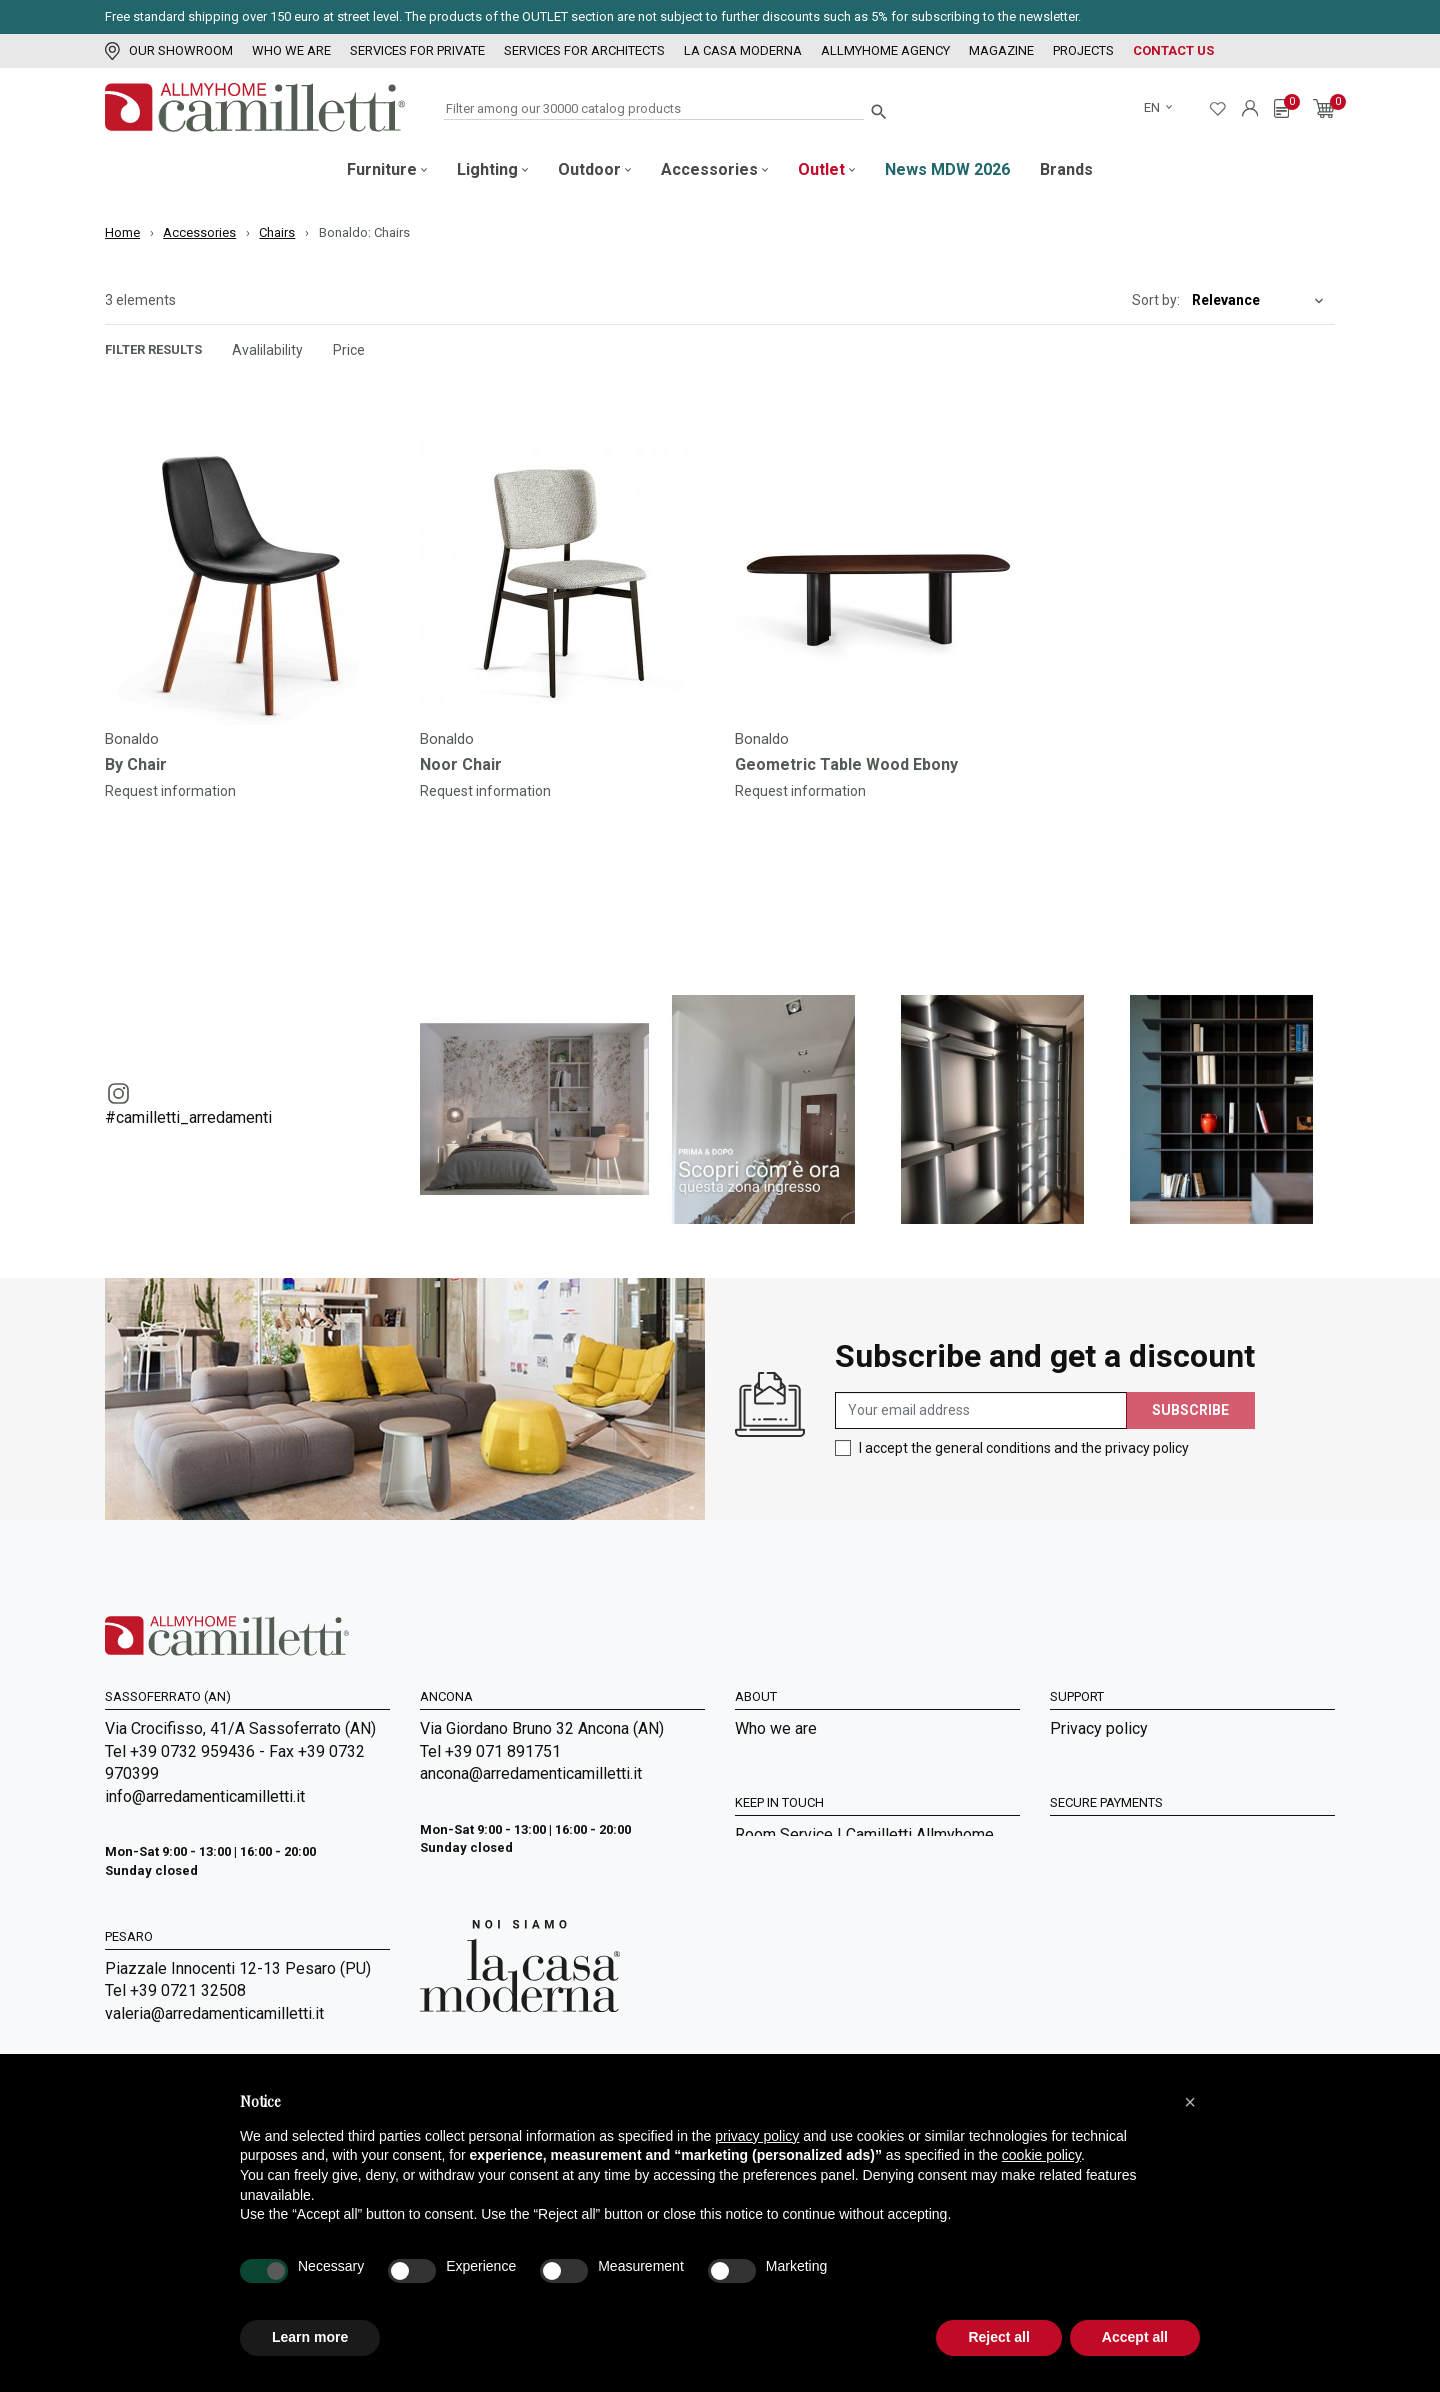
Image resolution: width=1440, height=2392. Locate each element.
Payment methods (1114, 1783)
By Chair (136, 764)
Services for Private (417, 50)
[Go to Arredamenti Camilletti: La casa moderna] (520, 1964)
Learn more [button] (310, 2337)
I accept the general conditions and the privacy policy (1024, 1448)
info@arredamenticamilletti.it (205, 1796)
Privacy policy (1099, 1728)
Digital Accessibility (1120, 1865)
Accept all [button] (1135, 2337)
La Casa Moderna (743, 50)
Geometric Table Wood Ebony (846, 764)
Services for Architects (584, 50)
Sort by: (1156, 300)
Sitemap (764, 1865)
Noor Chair (461, 764)
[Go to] (247, 582)
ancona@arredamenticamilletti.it (531, 1773)
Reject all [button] (998, 2337)
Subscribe (1190, 1410)
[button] (1190, 2102)
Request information (170, 791)
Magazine (1001, 50)
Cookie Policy (1098, 1838)
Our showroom (169, 50)
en (1153, 107)
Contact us (1173, 50)
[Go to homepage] (255, 107)
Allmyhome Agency (885, 50)
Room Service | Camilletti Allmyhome (864, 1994)
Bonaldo (132, 739)
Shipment (1083, 1811)
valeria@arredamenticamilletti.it (214, 2013)
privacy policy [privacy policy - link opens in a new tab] (757, 2136)
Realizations (778, 2048)
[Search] (654, 109)
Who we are (291, 50)
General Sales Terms (1122, 1756)
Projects (1083, 50)
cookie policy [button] (1041, 2155)
